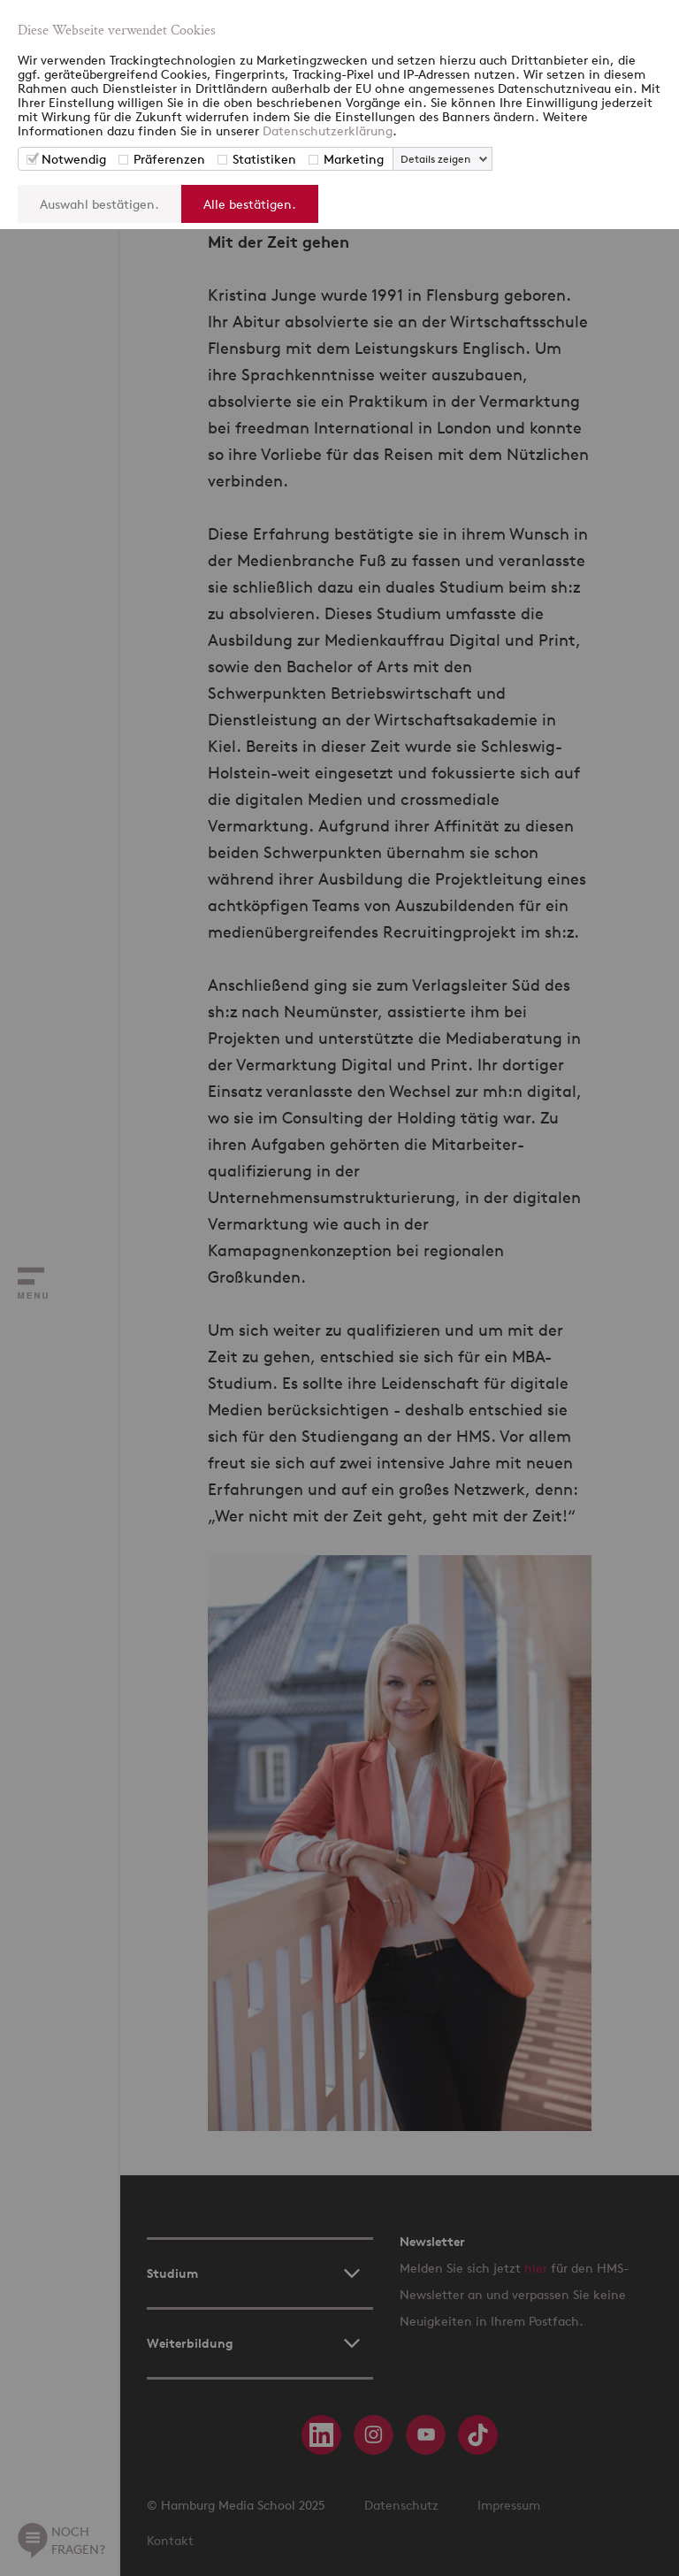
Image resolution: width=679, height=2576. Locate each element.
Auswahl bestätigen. (99, 203)
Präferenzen (169, 158)
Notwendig (74, 158)
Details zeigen (435, 158)
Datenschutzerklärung (328, 130)
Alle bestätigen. (249, 203)
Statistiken (264, 158)
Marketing (354, 158)
